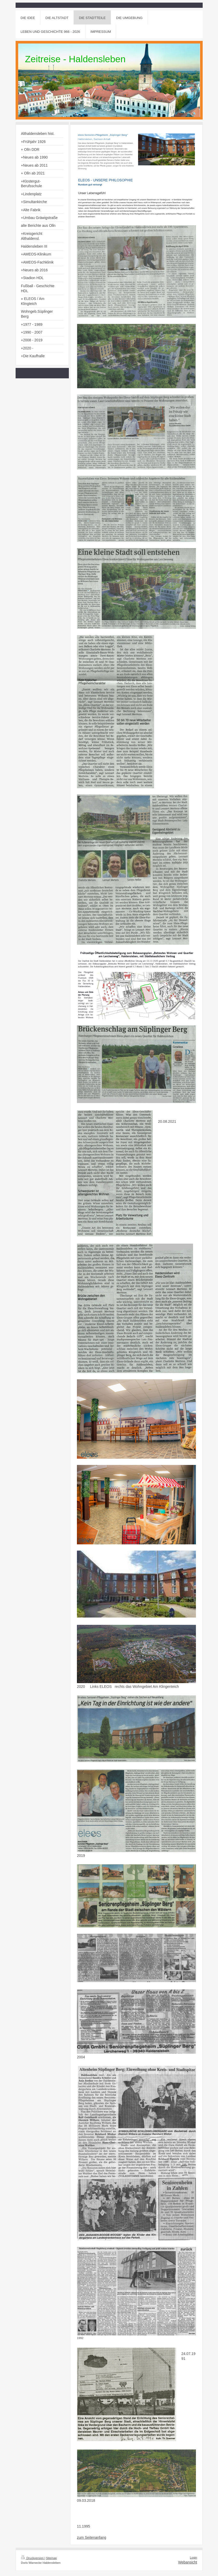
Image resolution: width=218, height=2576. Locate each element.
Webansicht (187, 2562)
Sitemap (51, 2558)
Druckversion (32, 2558)
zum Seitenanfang (91, 2537)
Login (193, 2557)
